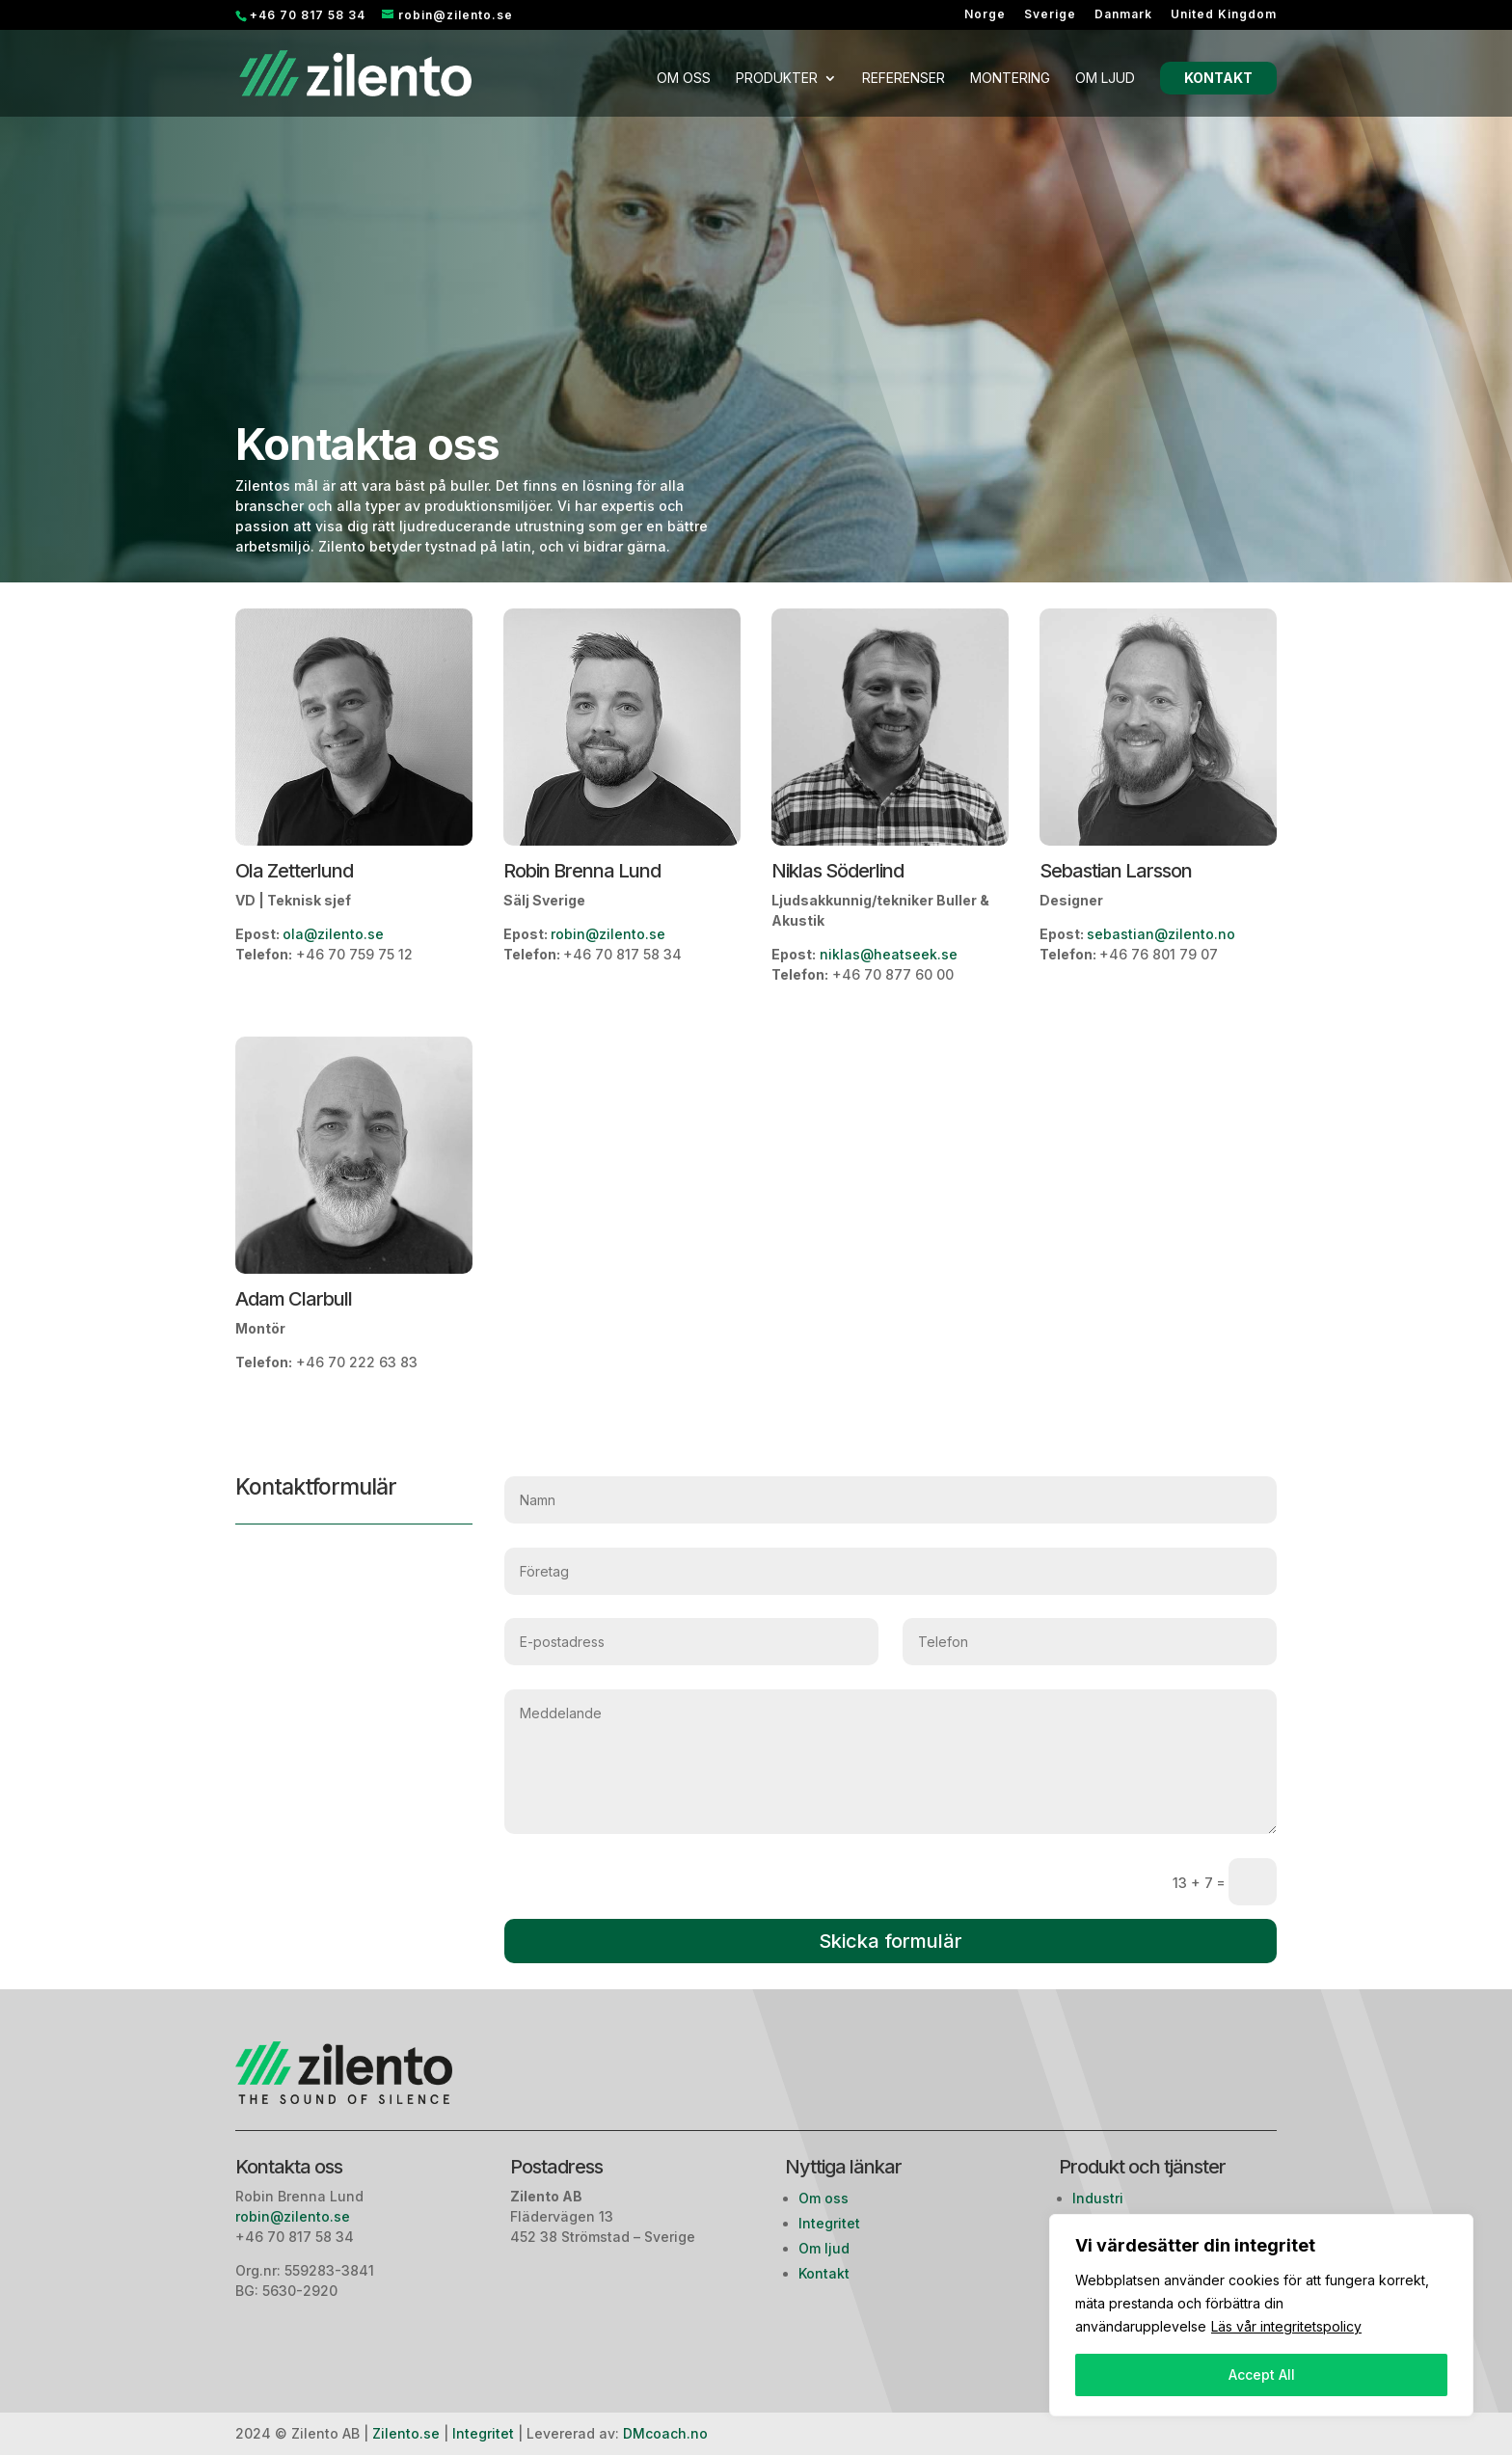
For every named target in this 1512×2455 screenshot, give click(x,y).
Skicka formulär (890, 1941)
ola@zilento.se (333, 934)
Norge (985, 15)
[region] (1261, 2315)
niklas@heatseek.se (887, 954)
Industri (1097, 2198)
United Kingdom (1224, 15)
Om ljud (1105, 78)
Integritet (829, 2223)
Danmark (1123, 15)
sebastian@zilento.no (1161, 934)
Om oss (684, 78)
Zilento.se (406, 2433)
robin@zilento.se (608, 934)
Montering (1010, 78)
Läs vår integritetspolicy (1286, 2326)
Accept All (1261, 2374)
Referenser (903, 78)
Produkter (777, 78)
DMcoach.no (665, 2433)
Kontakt (1218, 77)
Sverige (1050, 15)
